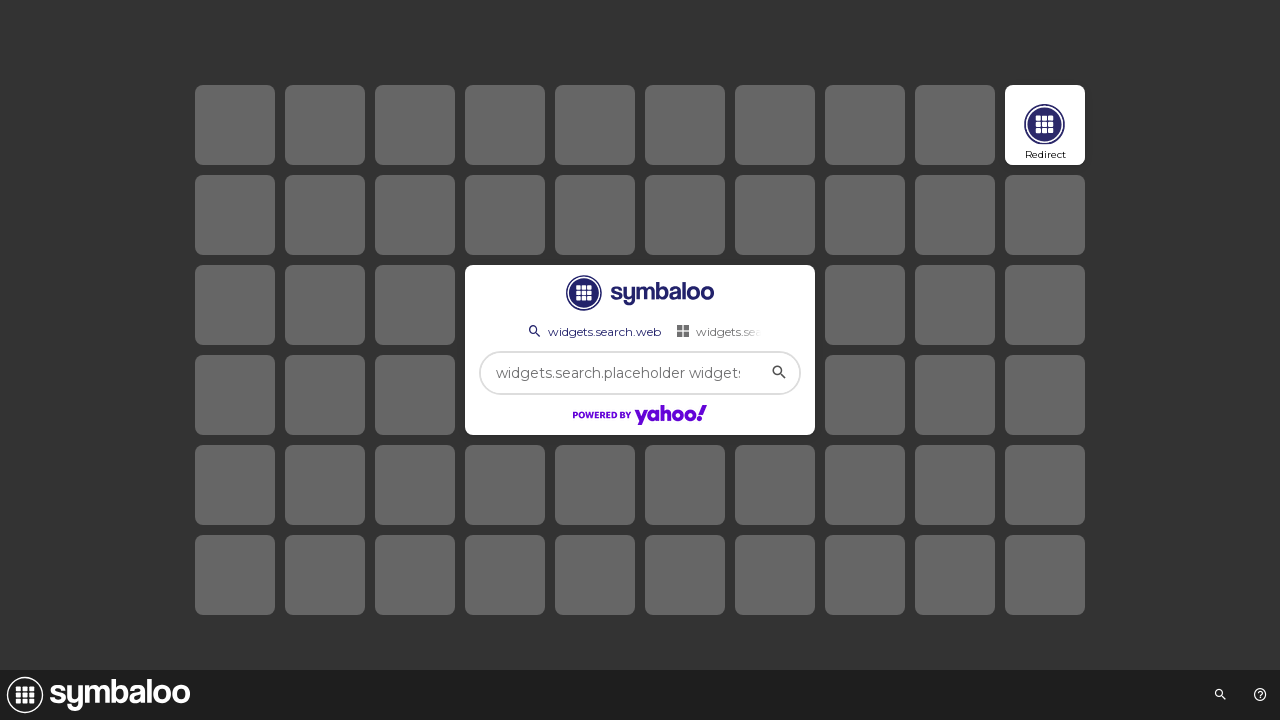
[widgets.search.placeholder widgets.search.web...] (640, 373)
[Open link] (1045, 125)
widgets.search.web (593, 331)
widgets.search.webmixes (757, 331)
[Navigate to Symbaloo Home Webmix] (95, 695)
